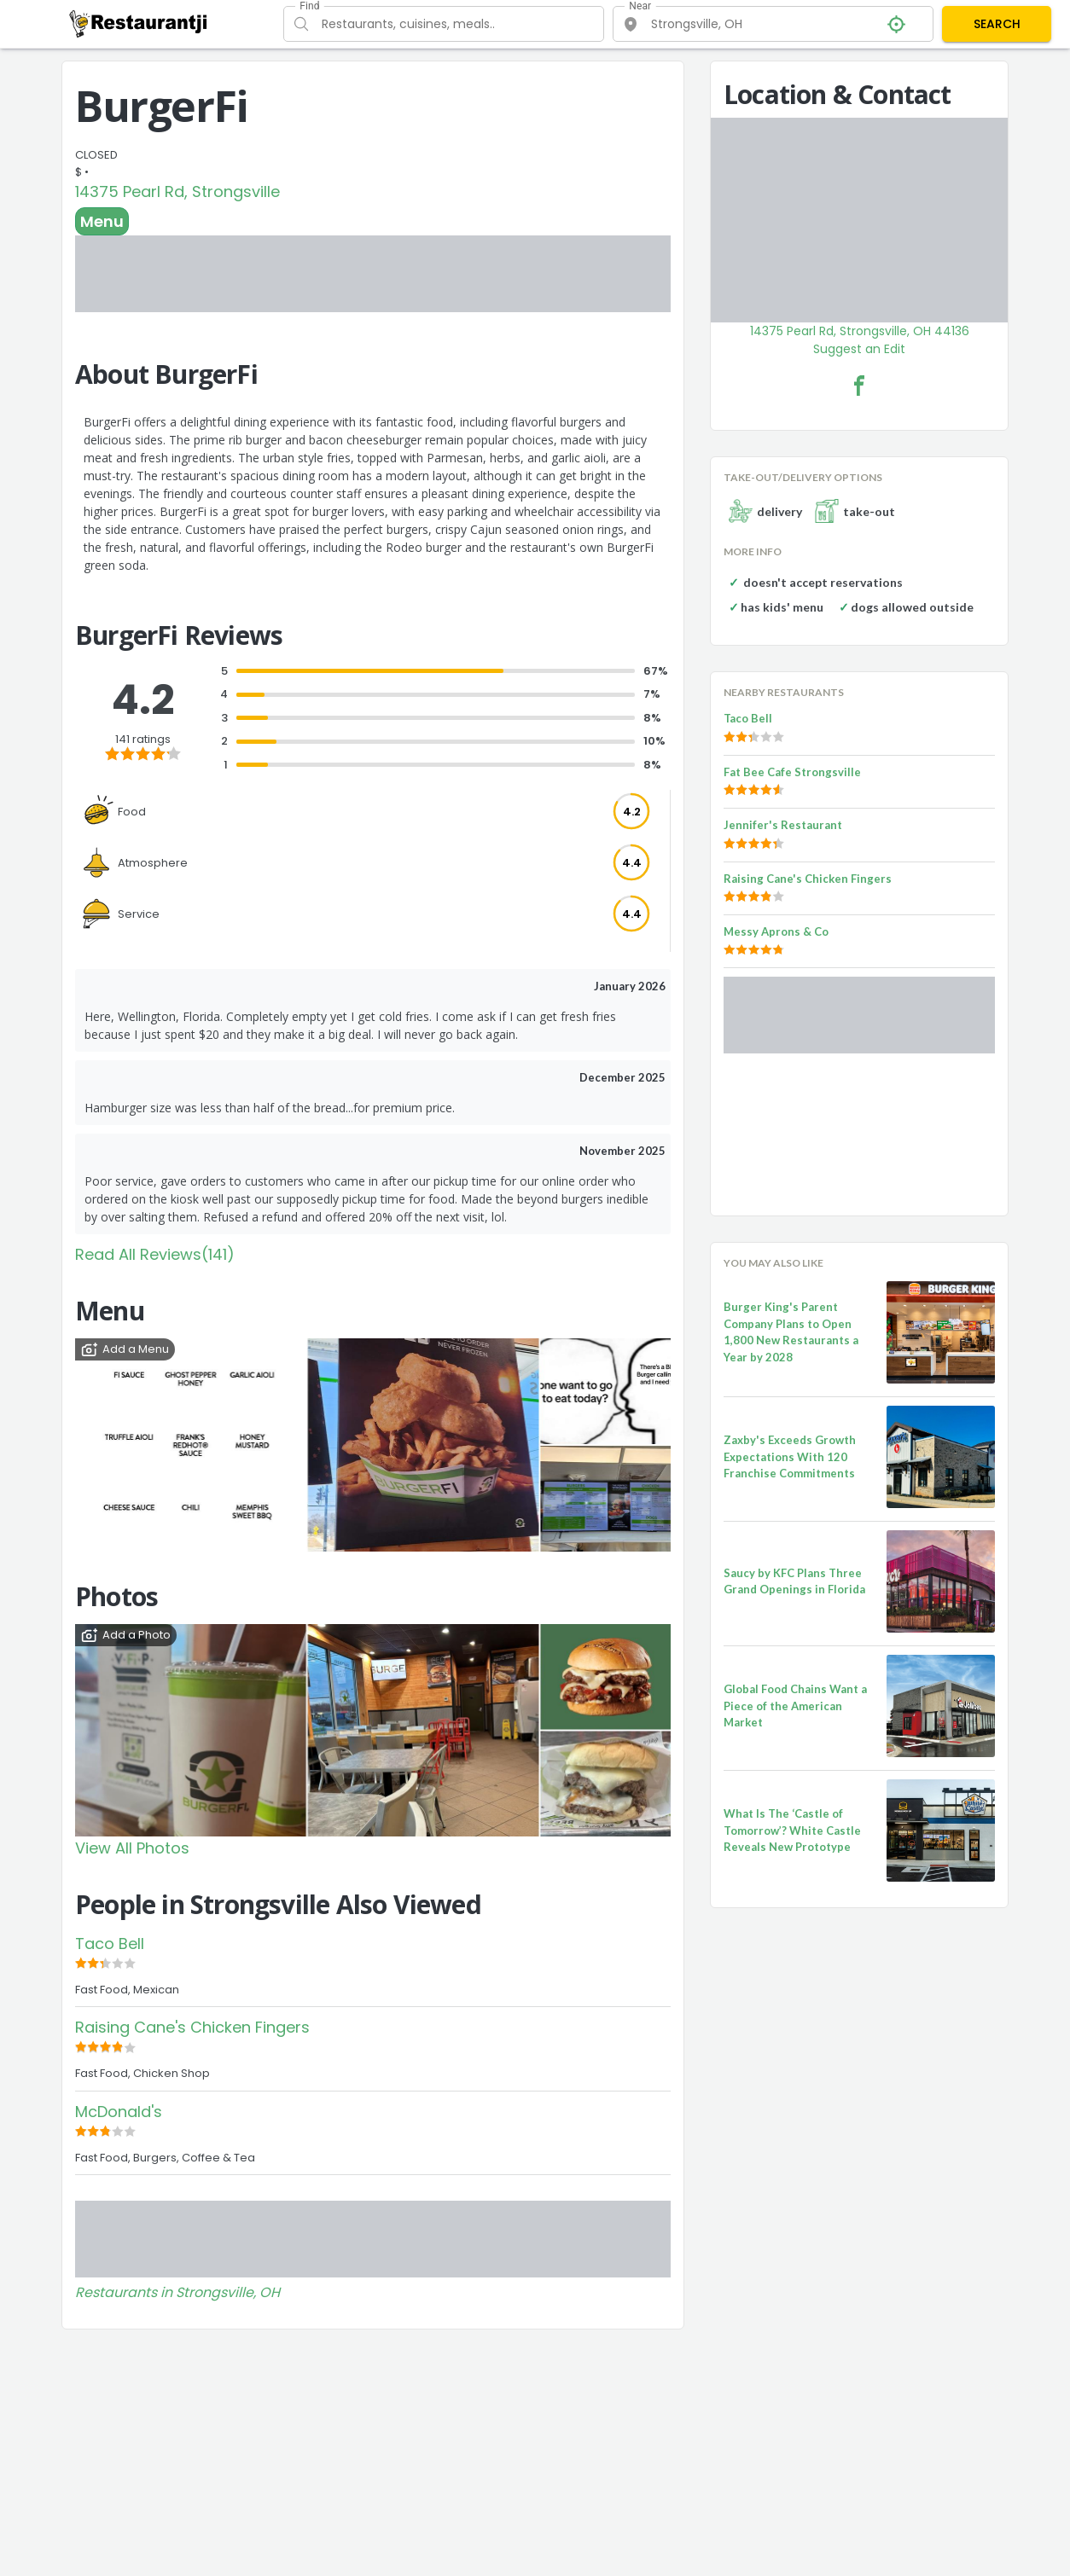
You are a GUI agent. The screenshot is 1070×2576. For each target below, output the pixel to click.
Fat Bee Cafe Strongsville (792, 772)
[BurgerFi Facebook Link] (859, 385)
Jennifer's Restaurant (783, 825)
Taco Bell (109, 1943)
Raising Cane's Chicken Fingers (192, 2027)
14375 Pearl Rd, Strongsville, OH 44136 (859, 330)
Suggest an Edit (859, 348)
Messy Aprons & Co (776, 931)
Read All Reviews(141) (155, 1254)
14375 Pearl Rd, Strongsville (177, 191)
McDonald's (118, 2111)
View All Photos (132, 1848)
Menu (102, 221)
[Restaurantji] (138, 23)
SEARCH (997, 23)
